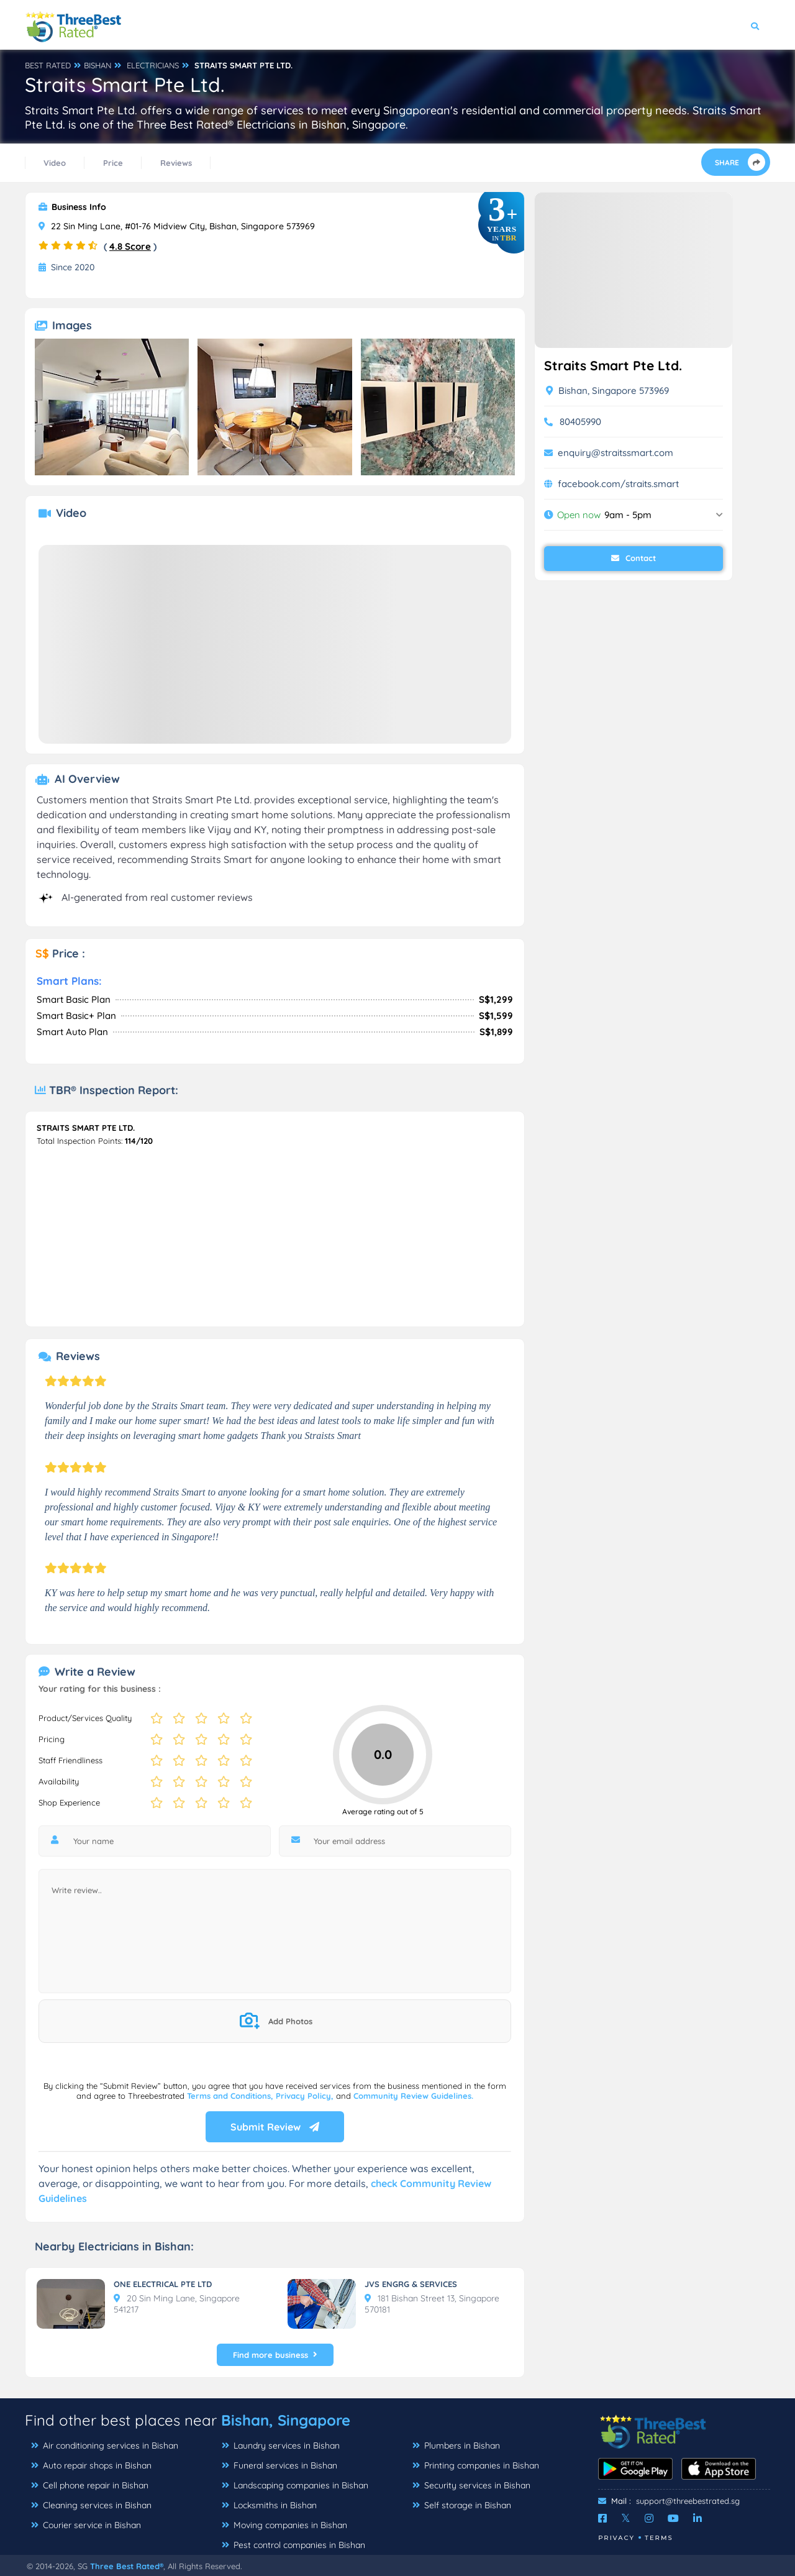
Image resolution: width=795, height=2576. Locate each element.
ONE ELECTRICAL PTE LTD (163, 2284)
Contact (633, 558)
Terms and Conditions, (231, 2096)
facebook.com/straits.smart (618, 484)
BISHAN (97, 65)
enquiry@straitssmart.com (615, 453)
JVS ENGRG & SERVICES (411, 2284)
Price (113, 163)
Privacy (616, 2538)
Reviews (176, 163)
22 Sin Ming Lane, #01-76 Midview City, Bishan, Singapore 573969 (177, 226)
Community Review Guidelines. (413, 2096)
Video (54, 163)
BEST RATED (48, 65)
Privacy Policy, (306, 2096)
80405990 (580, 421)
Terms (659, 2538)
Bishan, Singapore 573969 (607, 390)
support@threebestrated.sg (688, 2501)
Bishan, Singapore (285, 2420)
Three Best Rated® (126, 2566)
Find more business (275, 2355)
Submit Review (274, 2127)
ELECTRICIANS (153, 65)
